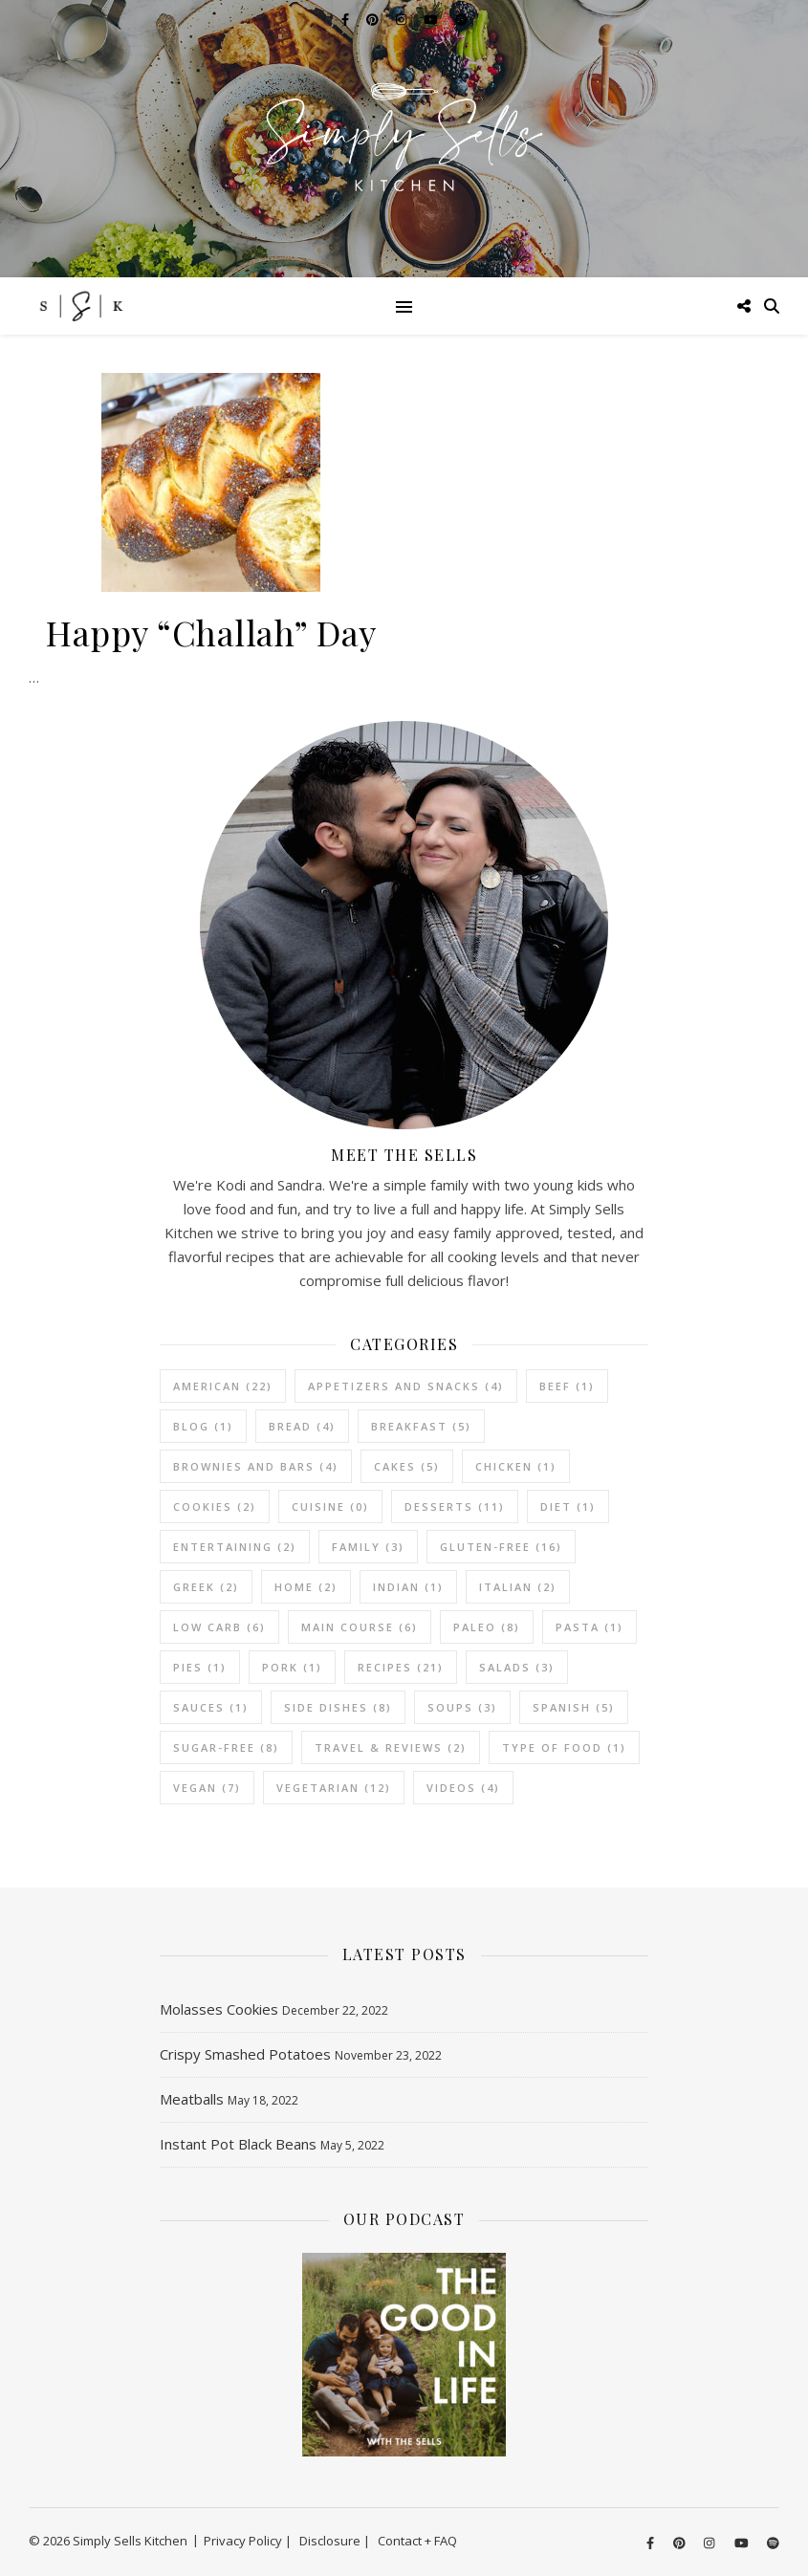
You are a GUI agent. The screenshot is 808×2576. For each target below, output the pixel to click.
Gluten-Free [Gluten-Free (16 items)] (501, 1546)
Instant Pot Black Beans (238, 2143)
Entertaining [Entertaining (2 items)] (234, 1546)
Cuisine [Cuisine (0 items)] (330, 1506)
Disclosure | (334, 2540)
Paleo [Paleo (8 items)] (486, 1627)
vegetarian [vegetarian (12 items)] (333, 1787)
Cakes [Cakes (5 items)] (407, 1466)
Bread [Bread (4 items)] (302, 1426)
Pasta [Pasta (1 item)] (589, 1627)
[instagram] (710, 2542)
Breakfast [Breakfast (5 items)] (421, 1426)
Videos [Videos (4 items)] (463, 1787)
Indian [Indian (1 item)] (408, 1587)
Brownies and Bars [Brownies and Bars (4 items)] (255, 1466)
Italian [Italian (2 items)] (518, 1587)
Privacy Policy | (248, 2540)
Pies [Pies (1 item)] (200, 1667)
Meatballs (192, 2098)
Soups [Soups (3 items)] (462, 1707)
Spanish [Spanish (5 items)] (574, 1707)
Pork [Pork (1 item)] (292, 1667)
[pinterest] (680, 2542)
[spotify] (773, 2542)
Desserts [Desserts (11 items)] (454, 1506)
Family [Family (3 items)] (368, 1546)
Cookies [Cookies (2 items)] (214, 1506)
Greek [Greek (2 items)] (206, 1587)
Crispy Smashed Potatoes (245, 2053)
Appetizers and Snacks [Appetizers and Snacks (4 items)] (406, 1386)
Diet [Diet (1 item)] (568, 1506)
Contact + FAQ (417, 2540)
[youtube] (743, 2542)
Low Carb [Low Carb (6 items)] (219, 1627)
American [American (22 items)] (223, 1386)
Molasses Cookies (219, 2009)
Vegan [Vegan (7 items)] (207, 1787)
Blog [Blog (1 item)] (203, 1426)
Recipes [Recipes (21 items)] (401, 1667)
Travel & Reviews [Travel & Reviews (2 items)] (391, 1747)
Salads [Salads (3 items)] (517, 1667)
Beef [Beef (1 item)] (567, 1386)
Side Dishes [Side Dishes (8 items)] (338, 1707)
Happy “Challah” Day (211, 632)
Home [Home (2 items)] (306, 1587)
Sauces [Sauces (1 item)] (211, 1707)
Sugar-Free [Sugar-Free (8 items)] (226, 1747)
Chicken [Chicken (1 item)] (516, 1466)
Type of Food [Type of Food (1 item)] (564, 1747)
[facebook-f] (651, 2542)
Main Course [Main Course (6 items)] (359, 1627)
